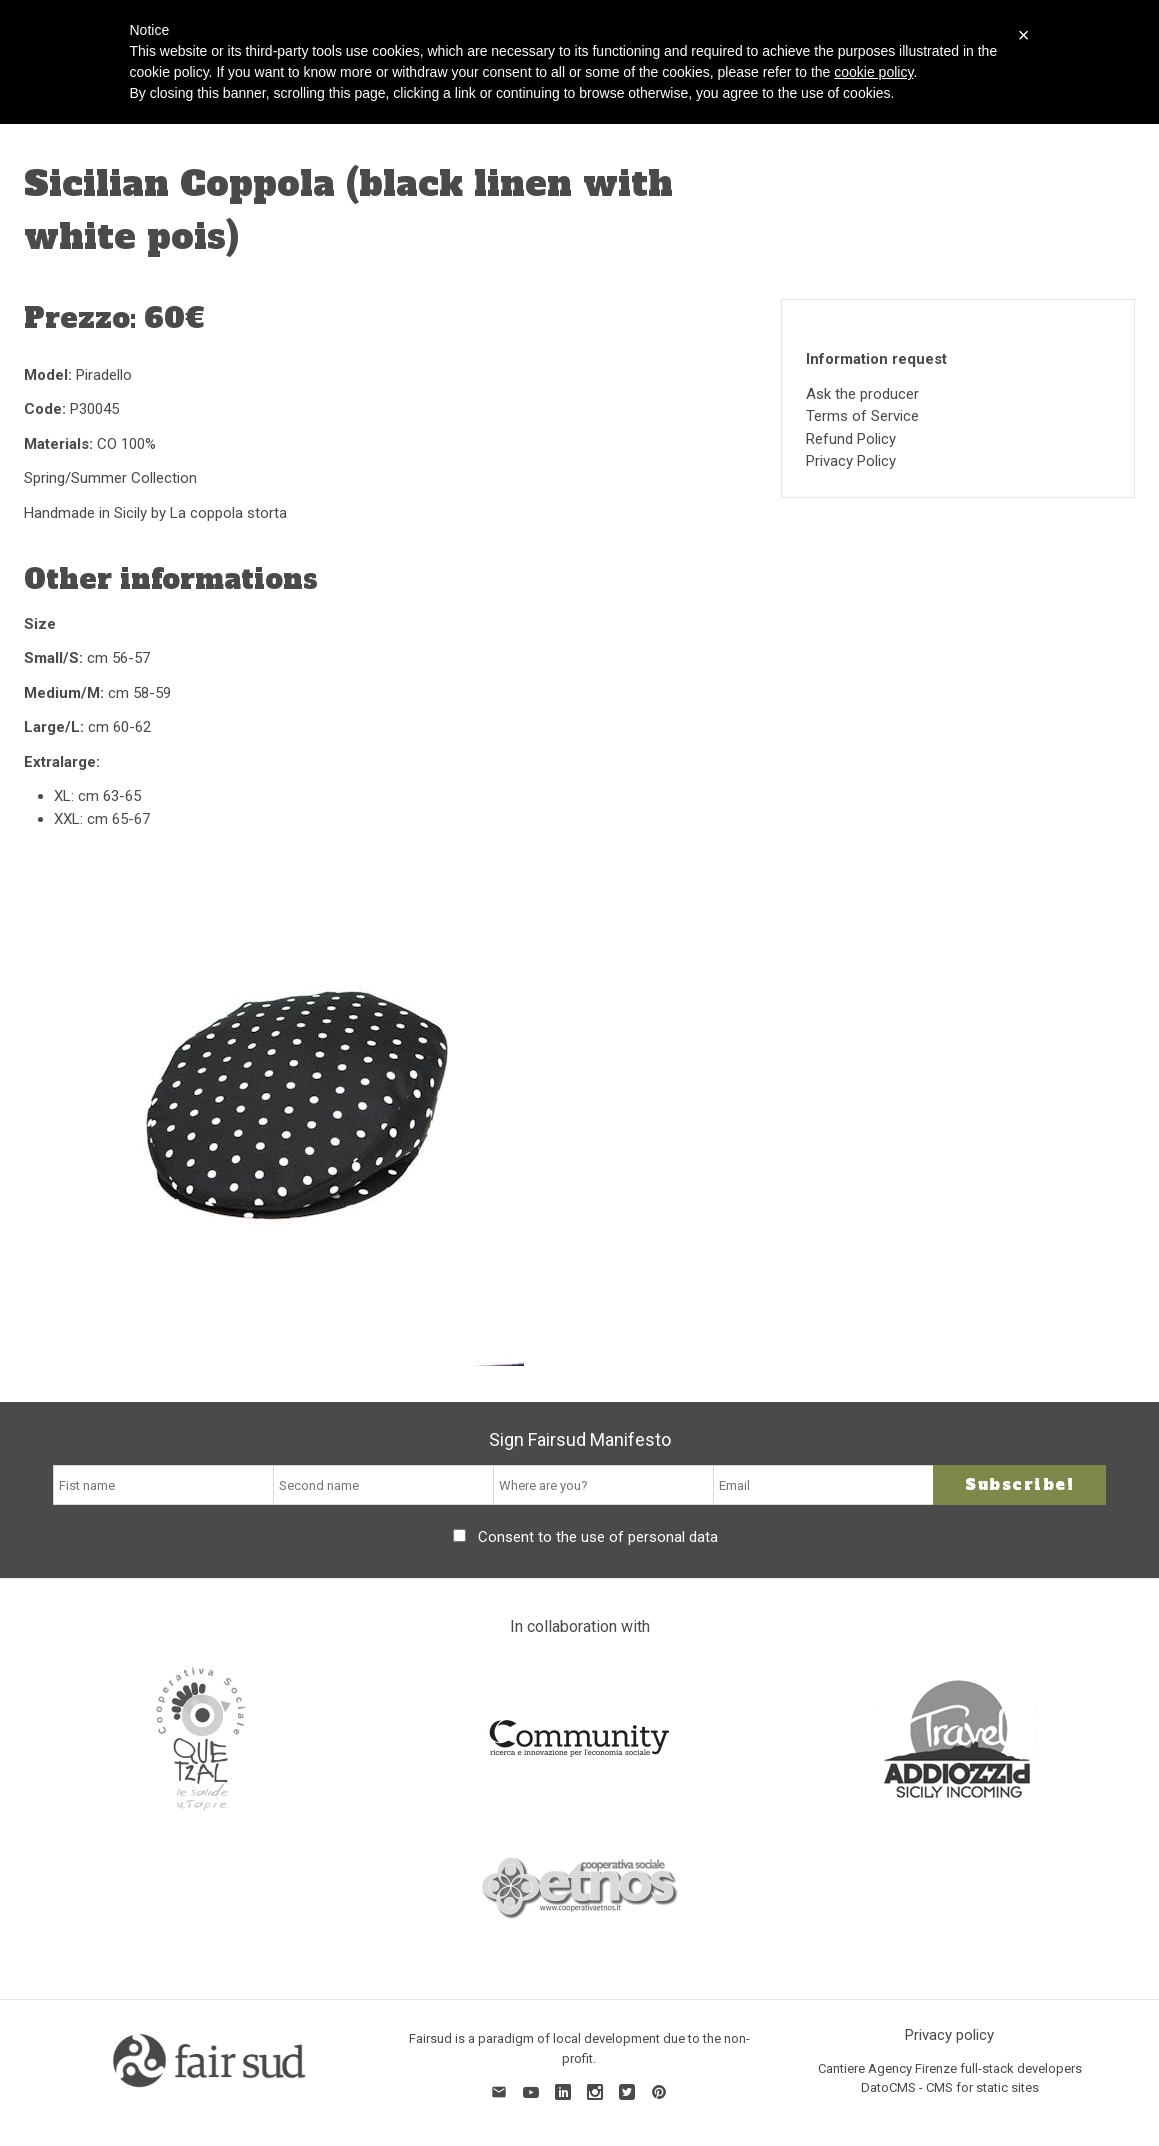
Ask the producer (862, 394)
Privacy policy (949, 2035)
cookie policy (873, 72)
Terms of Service (862, 416)
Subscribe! (1019, 1484)
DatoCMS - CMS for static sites (950, 2087)
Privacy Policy (851, 461)
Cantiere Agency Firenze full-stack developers (950, 2068)
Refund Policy (851, 439)
